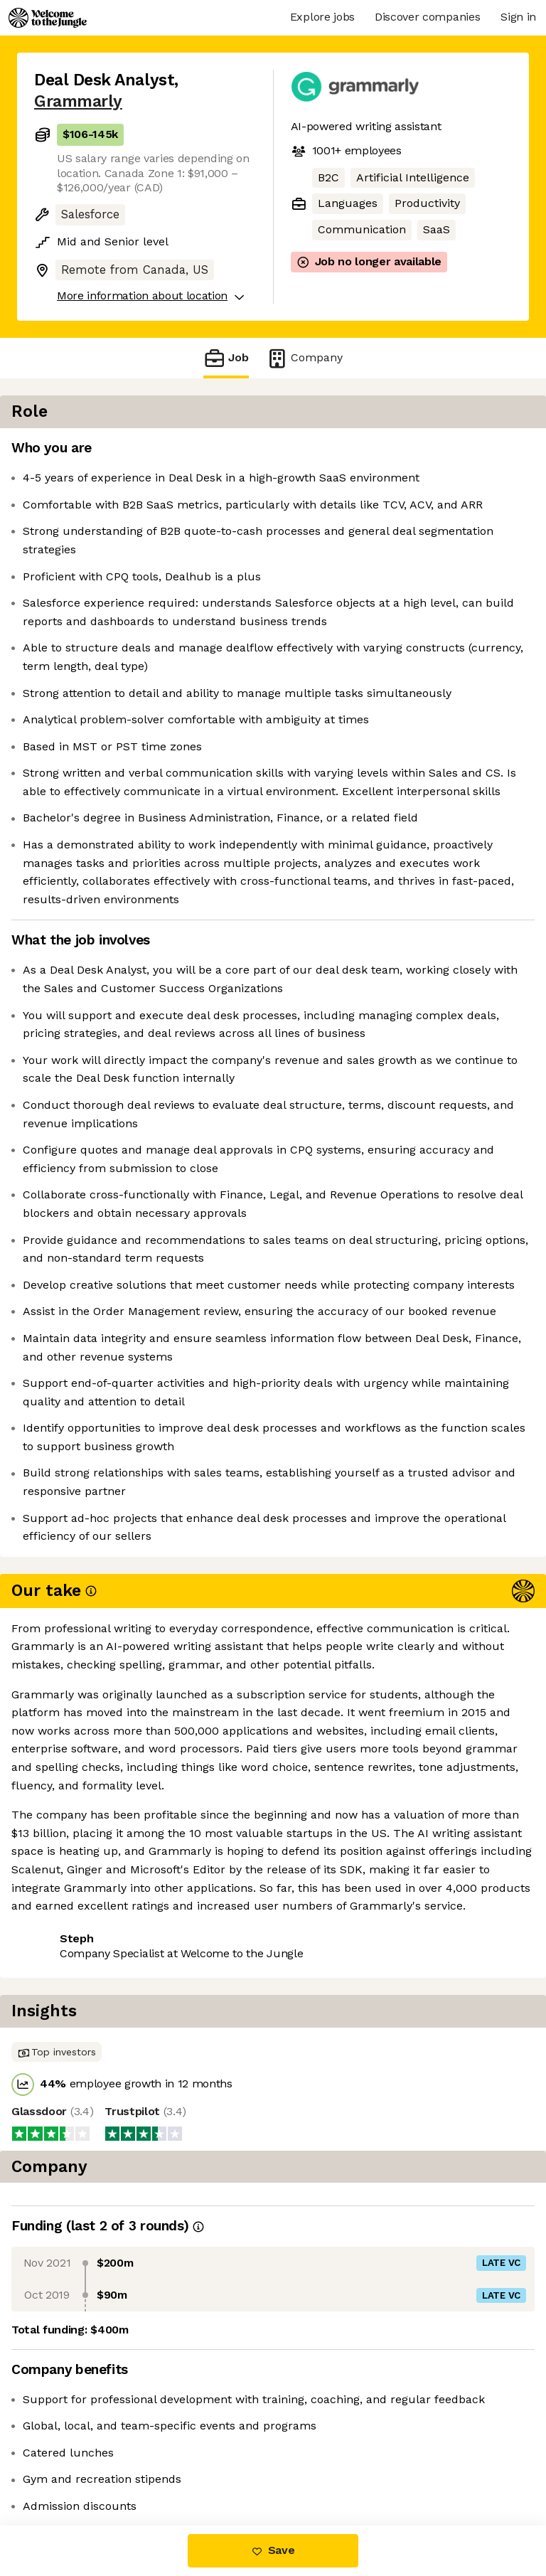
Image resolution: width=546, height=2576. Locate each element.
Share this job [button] (73, 2465)
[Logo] (48, 18)
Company (304, 358)
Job (226, 358)
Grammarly (78, 101)
